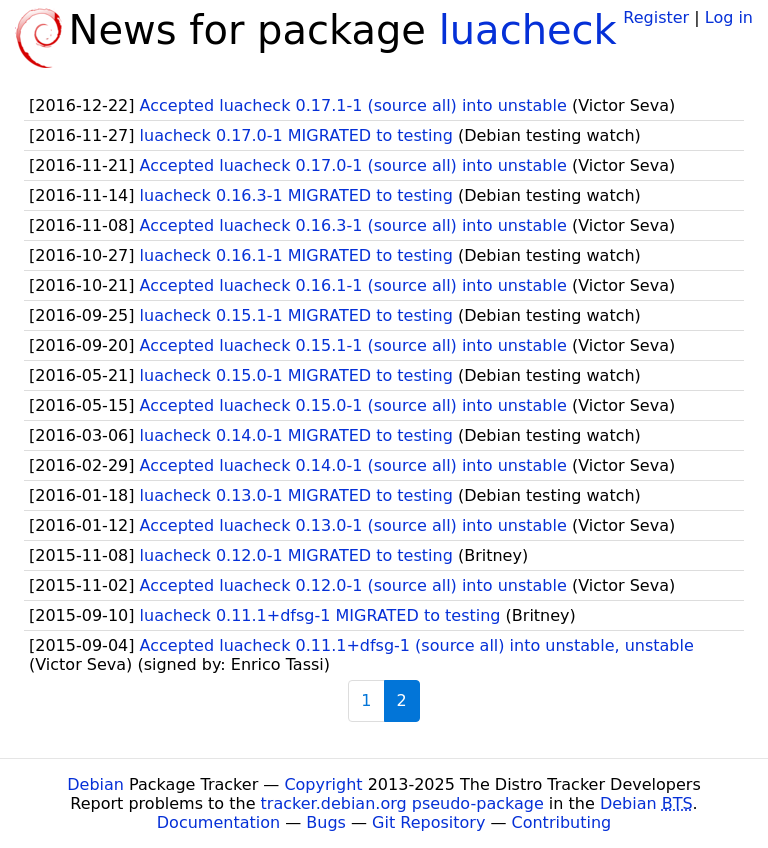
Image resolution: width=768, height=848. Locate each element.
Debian (95, 784)
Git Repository (428, 822)
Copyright (323, 784)
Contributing (562, 822)
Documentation (218, 822)
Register (656, 17)
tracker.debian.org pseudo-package (402, 803)
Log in (729, 17)
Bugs (326, 822)
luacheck (528, 30)
